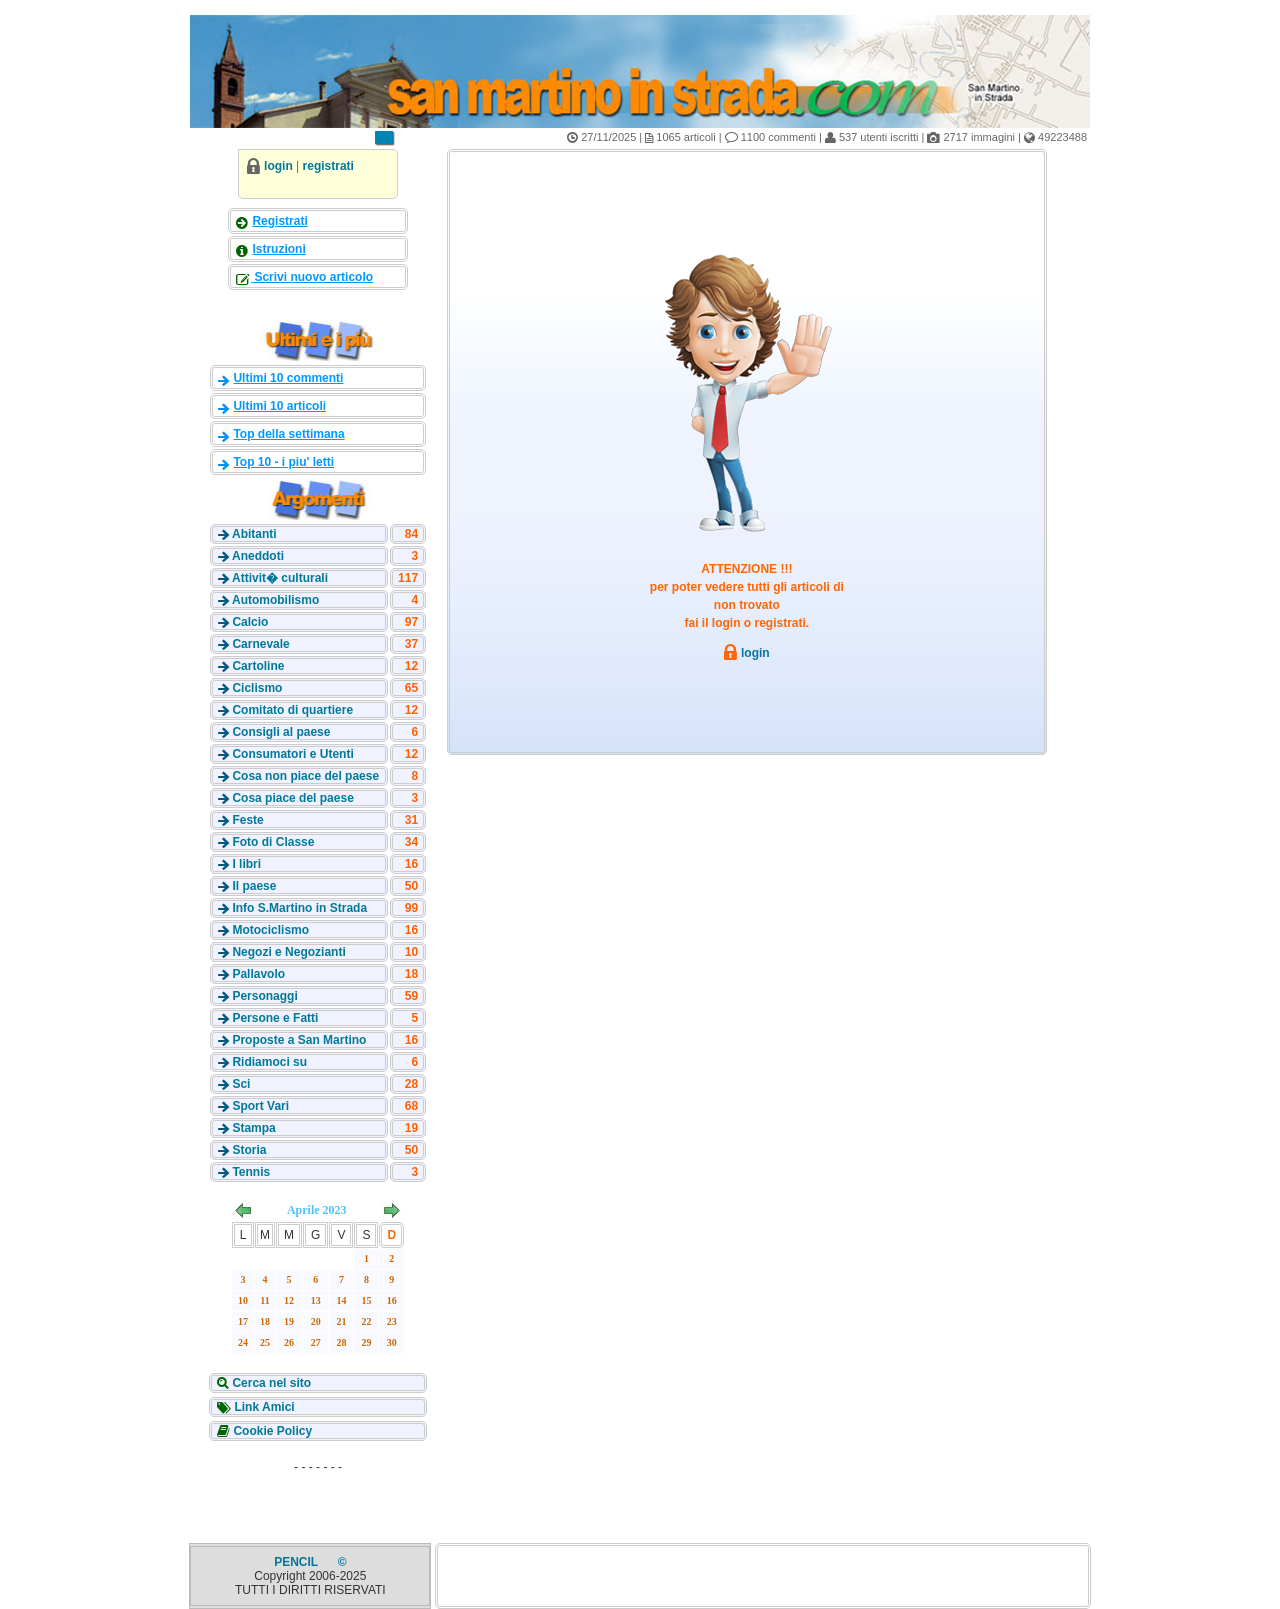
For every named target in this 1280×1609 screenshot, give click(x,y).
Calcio (250, 622)
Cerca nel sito (270, 1383)
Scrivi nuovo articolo (312, 277)
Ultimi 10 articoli (279, 406)
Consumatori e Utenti (292, 754)
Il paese (254, 886)
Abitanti (254, 534)
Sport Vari (260, 1106)
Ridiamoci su (269, 1062)
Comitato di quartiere (292, 710)
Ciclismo (257, 688)
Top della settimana (288, 434)
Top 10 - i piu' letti (283, 462)
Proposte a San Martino (299, 1040)
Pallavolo (258, 974)
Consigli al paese (281, 732)
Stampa (253, 1128)
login (278, 166)
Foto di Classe (273, 842)
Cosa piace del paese (292, 798)
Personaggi (264, 996)
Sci (241, 1084)
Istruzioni (278, 249)
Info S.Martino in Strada (299, 908)
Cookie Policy (271, 1431)
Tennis (251, 1172)
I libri (246, 864)
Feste (247, 820)
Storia (249, 1150)
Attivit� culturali (280, 578)
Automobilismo (275, 600)
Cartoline (258, 666)
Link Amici (263, 1407)
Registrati (279, 221)
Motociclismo (270, 930)
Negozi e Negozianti (288, 952)
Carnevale (260, 644)
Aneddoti (258, 556)
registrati (328, 166)
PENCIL (297, 1562)
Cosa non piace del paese (305, 776)
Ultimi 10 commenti (288, 378)
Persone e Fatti (275, 1018)
